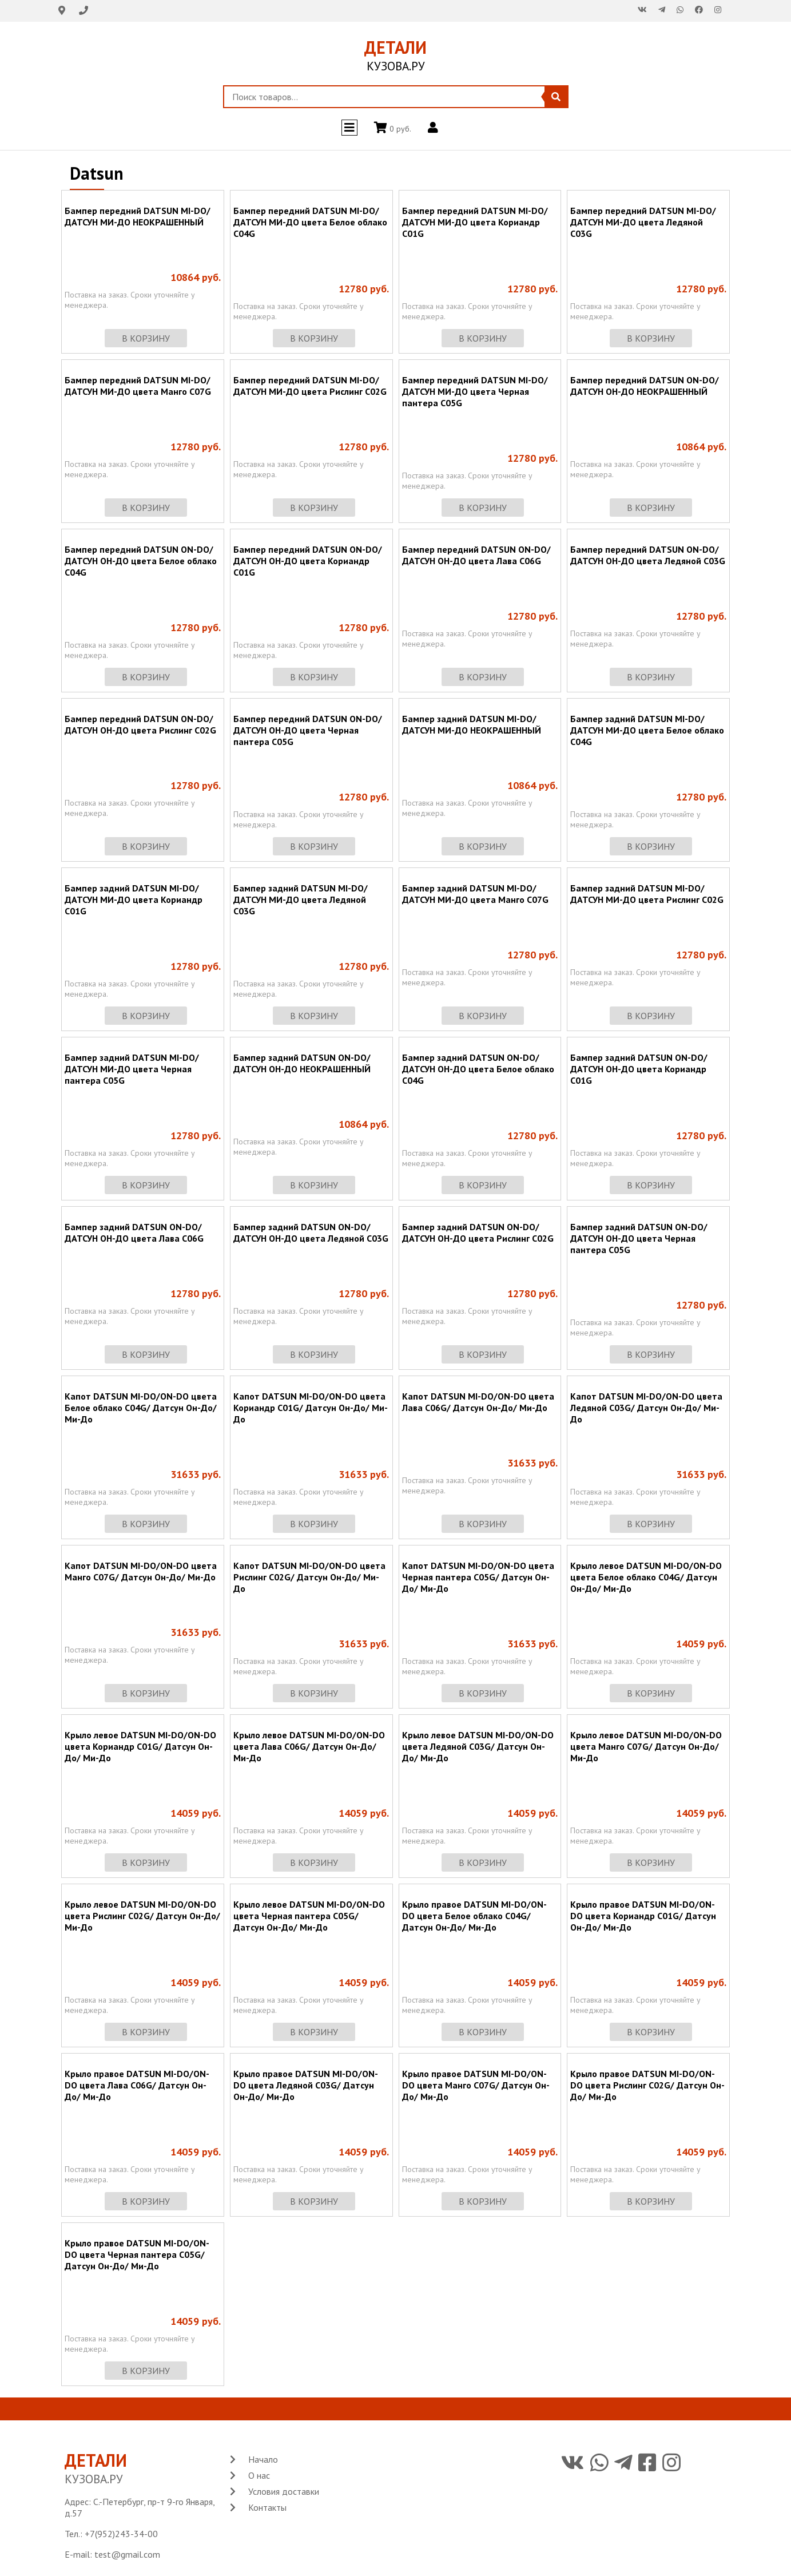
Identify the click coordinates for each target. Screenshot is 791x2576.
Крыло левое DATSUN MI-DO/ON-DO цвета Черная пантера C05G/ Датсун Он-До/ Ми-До (309, 1916)
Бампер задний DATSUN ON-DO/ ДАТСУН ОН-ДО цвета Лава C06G (134, 1232)
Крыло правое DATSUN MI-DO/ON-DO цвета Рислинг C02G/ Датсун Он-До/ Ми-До (647, 2085)
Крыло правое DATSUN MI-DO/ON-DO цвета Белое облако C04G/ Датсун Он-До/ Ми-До (474, 1916)
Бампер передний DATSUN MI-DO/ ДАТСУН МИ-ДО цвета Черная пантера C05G (475, 391)
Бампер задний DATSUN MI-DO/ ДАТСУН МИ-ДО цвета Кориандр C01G (133, 899)
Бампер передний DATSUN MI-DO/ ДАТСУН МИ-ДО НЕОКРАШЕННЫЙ (137, 216)
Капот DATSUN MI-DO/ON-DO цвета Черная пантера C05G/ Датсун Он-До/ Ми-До (478, 1577)
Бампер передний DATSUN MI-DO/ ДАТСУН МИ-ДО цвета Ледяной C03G (643, 222)
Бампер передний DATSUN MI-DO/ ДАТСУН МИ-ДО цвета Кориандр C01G (475, 222)
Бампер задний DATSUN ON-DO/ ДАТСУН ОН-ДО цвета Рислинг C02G (478, 1232)
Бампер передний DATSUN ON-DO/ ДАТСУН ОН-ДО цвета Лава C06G (476, 555)
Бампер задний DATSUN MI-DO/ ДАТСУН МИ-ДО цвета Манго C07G (475, 893)
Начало (263, 2459)
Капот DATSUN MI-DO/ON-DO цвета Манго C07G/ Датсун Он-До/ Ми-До (141, 1571)
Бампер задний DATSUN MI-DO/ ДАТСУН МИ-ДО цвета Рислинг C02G (647, 893)
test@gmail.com (127, 2554)
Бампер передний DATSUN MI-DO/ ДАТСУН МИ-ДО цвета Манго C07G (138, 385)
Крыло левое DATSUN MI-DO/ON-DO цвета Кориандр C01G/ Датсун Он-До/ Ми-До (140, 1746)
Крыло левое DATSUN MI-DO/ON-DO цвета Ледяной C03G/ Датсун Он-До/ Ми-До (478, 1746)
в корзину (146, 338)
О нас (259, 2475)
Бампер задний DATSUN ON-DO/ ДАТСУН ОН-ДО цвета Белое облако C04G (478, 1069)
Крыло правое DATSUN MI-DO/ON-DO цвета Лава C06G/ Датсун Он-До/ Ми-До (137, 2085)
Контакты (267, 2507)
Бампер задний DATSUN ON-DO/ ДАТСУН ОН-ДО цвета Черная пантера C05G (638, 1238)
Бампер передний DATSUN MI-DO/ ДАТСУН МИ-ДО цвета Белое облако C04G (310, 222)
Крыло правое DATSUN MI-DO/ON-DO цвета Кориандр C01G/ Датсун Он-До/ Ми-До (643, 1916)
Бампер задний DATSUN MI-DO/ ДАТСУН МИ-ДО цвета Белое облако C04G (647, 730)
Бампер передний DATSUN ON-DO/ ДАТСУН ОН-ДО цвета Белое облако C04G (141, 561)
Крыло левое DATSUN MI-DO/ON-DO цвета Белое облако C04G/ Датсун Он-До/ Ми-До (646, 1577)
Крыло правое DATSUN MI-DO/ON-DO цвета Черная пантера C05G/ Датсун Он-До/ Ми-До (137, 2254)
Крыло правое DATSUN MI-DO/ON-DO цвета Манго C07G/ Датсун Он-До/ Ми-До (476, 2085)
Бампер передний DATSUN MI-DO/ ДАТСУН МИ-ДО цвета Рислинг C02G (310, 385)
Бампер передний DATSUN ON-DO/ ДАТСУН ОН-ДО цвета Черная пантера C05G (307, 730)
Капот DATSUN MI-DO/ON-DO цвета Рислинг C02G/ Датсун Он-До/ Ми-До (309, 1577)
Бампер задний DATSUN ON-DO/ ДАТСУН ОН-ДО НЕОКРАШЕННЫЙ (302, 1063)
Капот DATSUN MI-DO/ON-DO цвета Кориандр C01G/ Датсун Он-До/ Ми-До (310, 1407)
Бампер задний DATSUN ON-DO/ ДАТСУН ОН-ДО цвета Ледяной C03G (310, 1232)
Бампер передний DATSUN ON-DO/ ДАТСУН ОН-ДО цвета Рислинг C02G (140, 724)
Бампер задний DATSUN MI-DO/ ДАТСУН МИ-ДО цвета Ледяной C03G (300, 899)
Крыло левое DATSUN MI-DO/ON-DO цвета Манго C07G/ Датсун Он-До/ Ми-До (646, 1746)
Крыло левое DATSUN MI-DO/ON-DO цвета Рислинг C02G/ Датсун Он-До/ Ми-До (142, 1916)
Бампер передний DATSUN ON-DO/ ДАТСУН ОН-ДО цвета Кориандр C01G (307, 561)
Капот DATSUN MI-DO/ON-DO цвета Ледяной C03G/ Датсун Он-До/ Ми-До (646, 1407)
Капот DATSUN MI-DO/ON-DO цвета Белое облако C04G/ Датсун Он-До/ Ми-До (141, 1407)
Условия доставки (283, 2491)
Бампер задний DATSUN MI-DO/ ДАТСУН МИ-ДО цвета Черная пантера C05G (132, 1069)
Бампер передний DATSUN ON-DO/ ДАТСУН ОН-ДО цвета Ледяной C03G (647, 555)
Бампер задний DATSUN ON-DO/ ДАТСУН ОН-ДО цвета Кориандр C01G (638, 1069)
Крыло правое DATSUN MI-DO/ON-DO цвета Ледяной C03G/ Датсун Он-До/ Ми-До (305, 2085)
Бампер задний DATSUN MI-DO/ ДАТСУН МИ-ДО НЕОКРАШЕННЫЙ (471, 724)
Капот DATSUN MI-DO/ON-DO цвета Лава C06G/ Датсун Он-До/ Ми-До (478, 1401)
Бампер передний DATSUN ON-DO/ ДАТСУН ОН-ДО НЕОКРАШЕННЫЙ (644, 385)
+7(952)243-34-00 (121, 2533)
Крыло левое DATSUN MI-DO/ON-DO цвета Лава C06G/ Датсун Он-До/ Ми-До (309, 1746)
